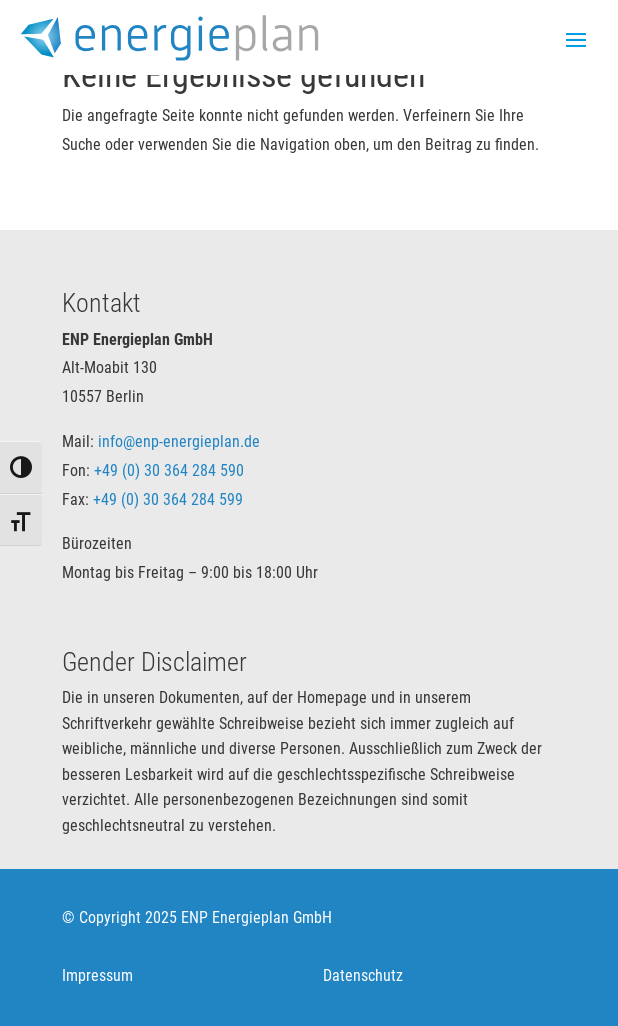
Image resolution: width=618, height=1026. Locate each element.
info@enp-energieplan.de (179, 441)
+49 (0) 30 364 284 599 (168, 499)
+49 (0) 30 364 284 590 (169, 470)
